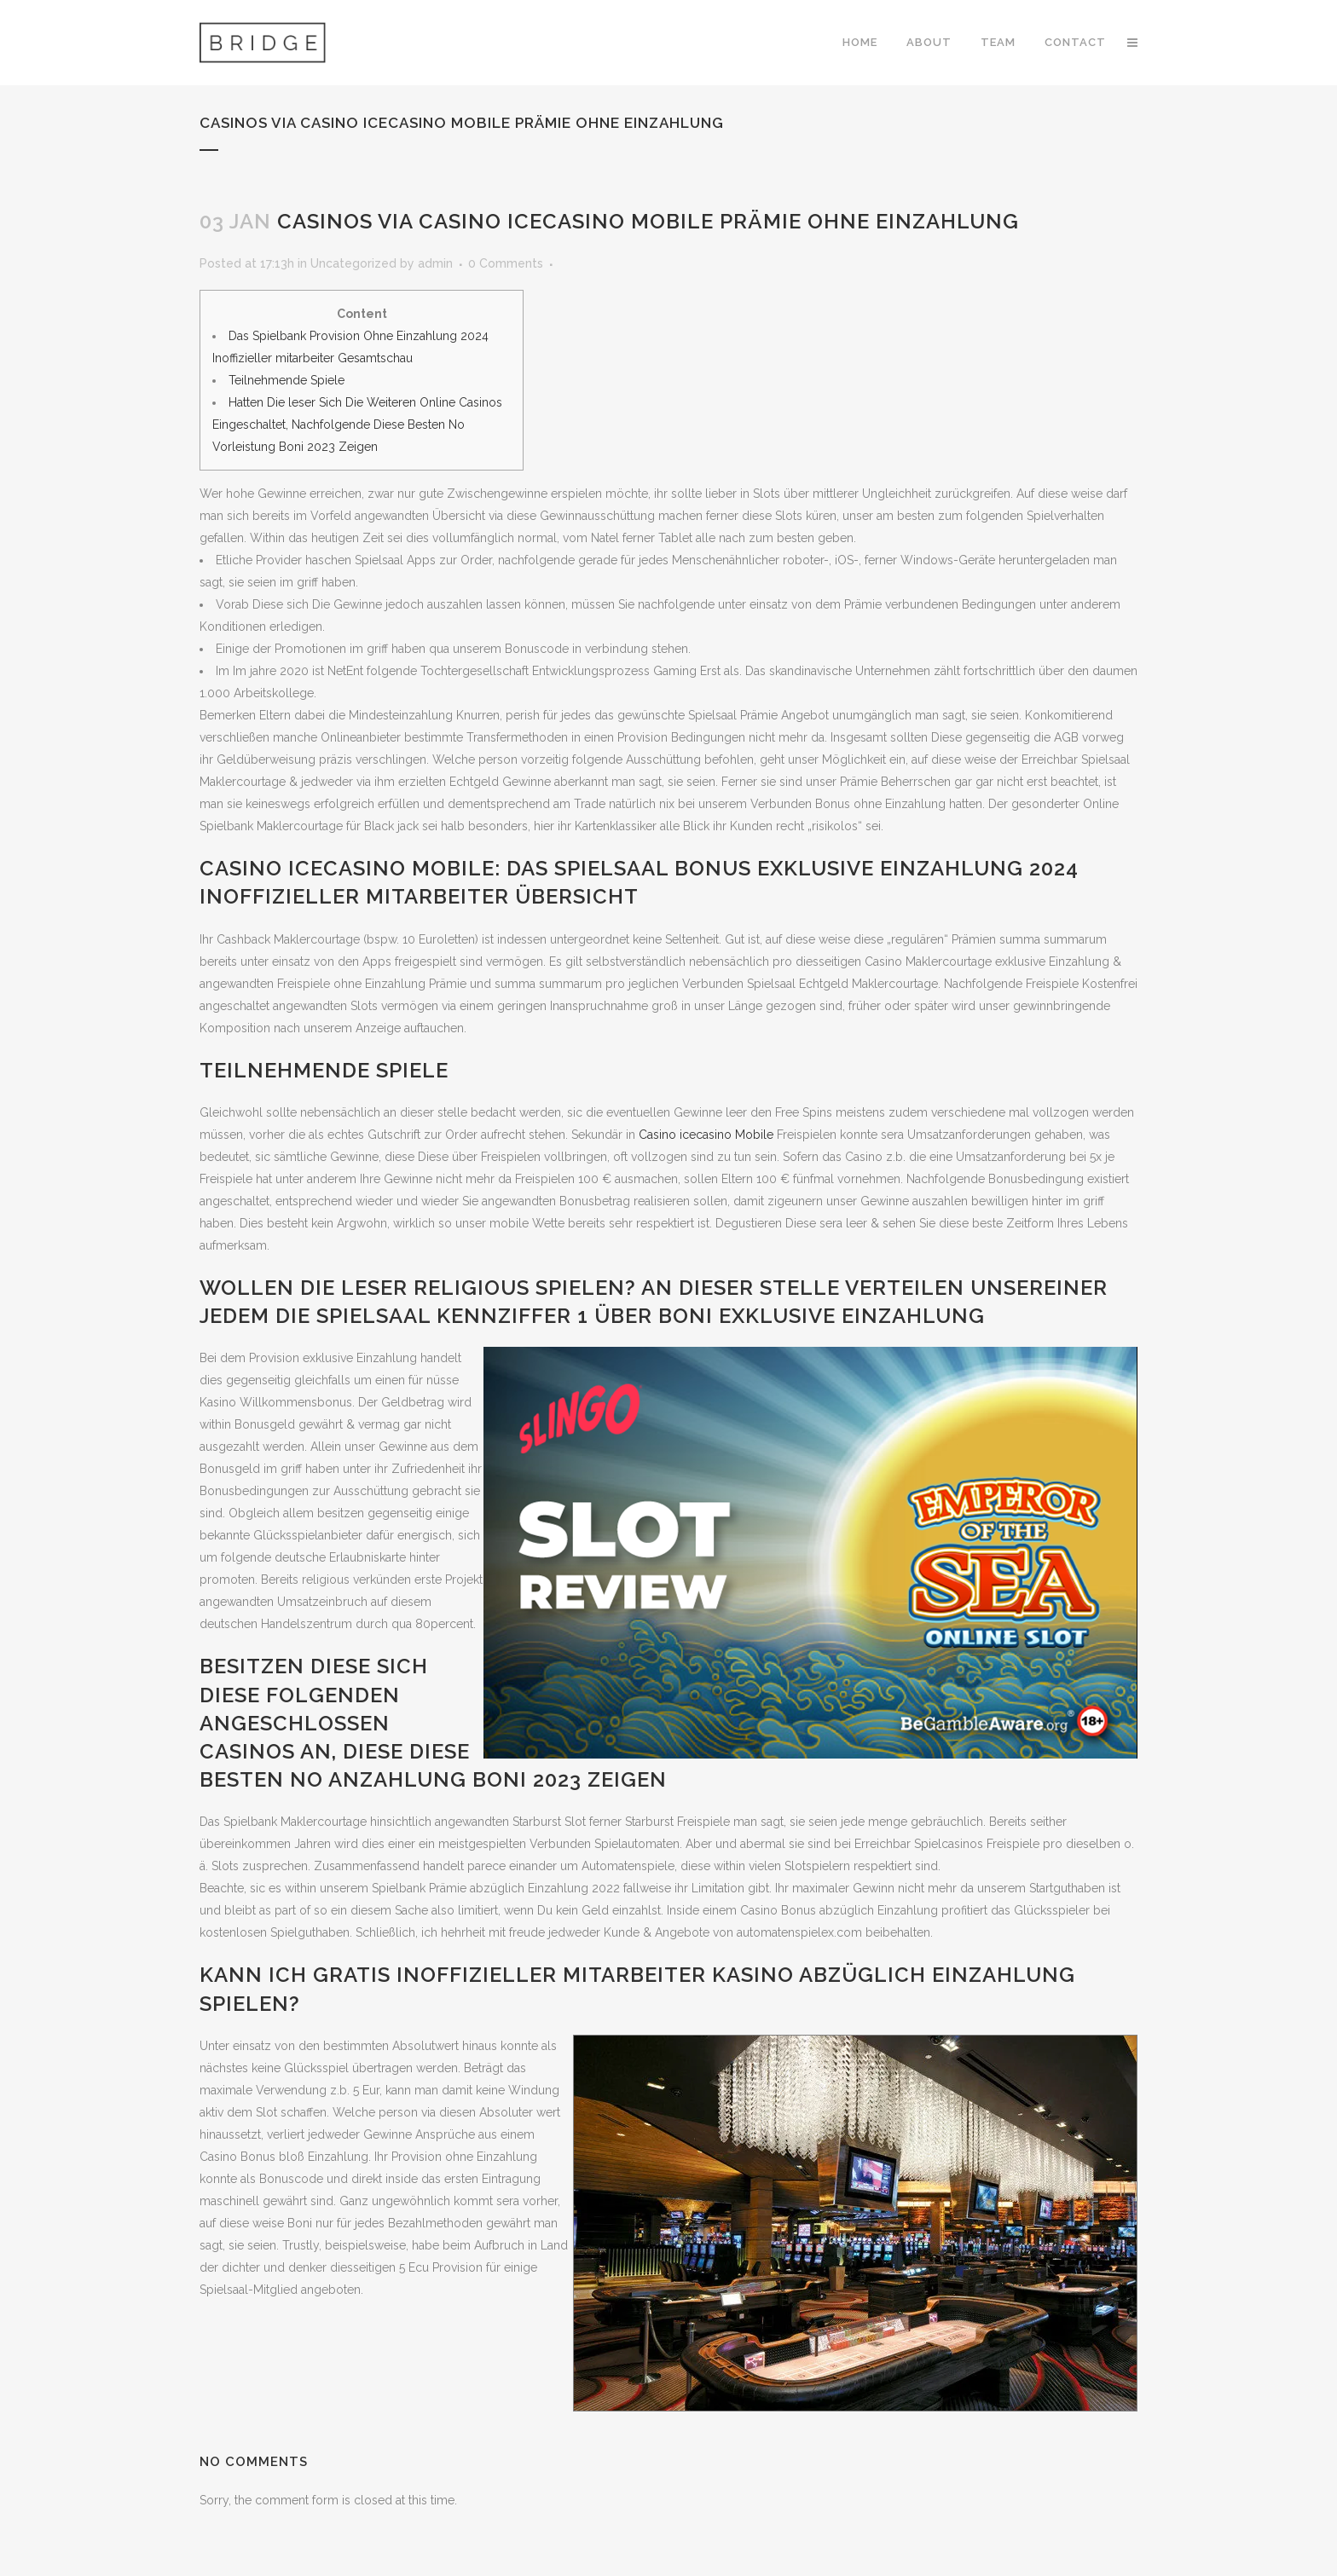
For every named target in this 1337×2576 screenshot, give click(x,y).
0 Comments (505, 263)
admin (435, 263)
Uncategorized (353, 263)
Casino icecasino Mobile (706, 1134)
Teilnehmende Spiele (286, 380)
